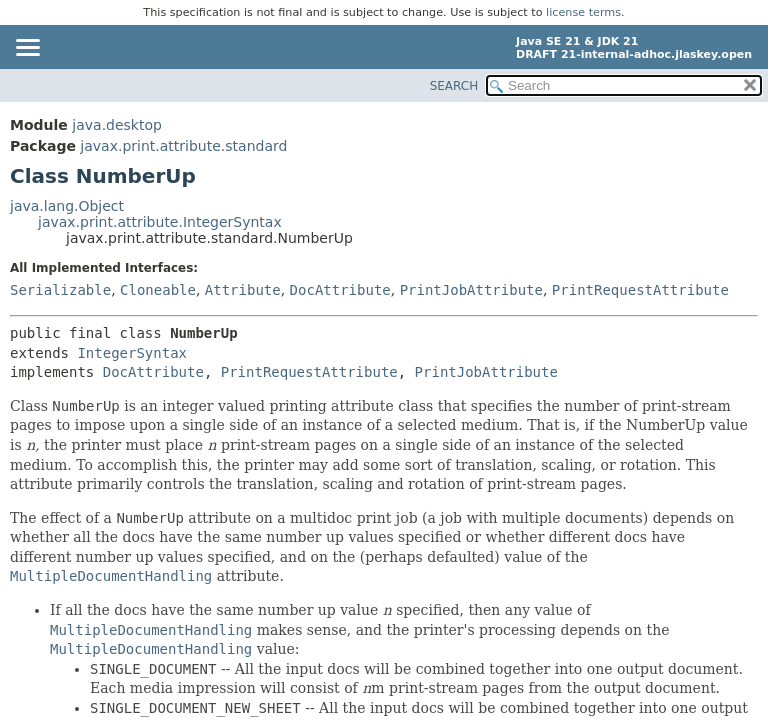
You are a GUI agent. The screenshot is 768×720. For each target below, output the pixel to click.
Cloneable (158, 290)
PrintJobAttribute (471, 290)
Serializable (60, 290)
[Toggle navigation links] (27, 49)
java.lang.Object (67, 206)
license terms (583, 12)
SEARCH (454, 86)
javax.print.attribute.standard (183, 146)
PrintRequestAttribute (640, 290)
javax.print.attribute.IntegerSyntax (160, 222)
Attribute (243, 290)
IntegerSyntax (132, 353)
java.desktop (117, 125)
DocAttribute (340, 290)
